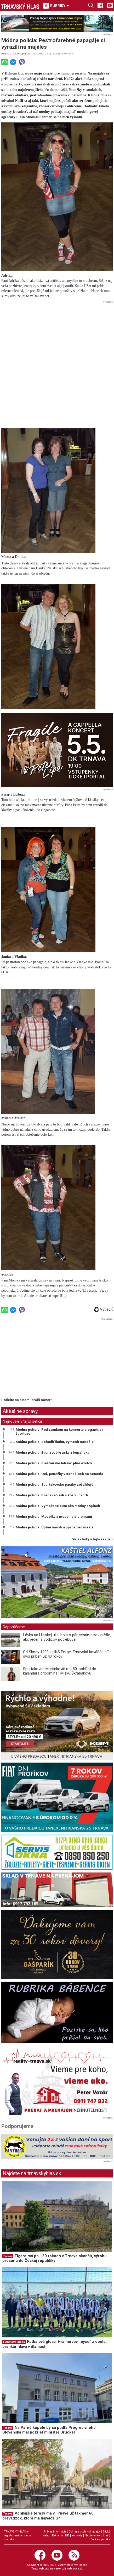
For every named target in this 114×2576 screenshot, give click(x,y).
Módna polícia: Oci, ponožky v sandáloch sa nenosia (59, 1474)
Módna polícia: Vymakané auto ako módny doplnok (58, 1506)
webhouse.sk (75, 2568)
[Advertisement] (57, 362)
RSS (67, 2535)
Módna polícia (21, 53)
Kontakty (77, 2535)
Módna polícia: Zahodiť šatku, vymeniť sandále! (55, 1442)
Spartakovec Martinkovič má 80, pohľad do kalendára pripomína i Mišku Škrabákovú (59, 1671)
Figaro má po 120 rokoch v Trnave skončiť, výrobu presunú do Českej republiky (54, 2258)
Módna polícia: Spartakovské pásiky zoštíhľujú (54, 1484)
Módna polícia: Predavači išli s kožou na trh (52, 1495)
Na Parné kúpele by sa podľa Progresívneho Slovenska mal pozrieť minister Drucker (49, 2430)
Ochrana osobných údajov (84, 2531)
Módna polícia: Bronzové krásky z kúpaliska (52, 1452)
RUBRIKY (56, 6)
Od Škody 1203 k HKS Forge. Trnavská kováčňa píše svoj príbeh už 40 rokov (67, 1654)
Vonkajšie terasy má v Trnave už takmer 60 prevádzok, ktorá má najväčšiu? (48, 2516)
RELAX (6, 53)
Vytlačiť (103, 1309)
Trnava (8, 2256)
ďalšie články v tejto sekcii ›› (92, 1539)
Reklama (57, 2535)
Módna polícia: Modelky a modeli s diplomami (54, 1516)
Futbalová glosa (14, 2342)
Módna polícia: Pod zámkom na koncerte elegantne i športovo (59, 1431)
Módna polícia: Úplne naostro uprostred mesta (55, 1527)
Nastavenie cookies (97, 2535)
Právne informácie (55, 2531)
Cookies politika (100, 2539)
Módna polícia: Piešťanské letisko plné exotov (54, 1463)
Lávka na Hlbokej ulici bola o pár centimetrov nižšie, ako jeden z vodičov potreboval (67, 1637)
